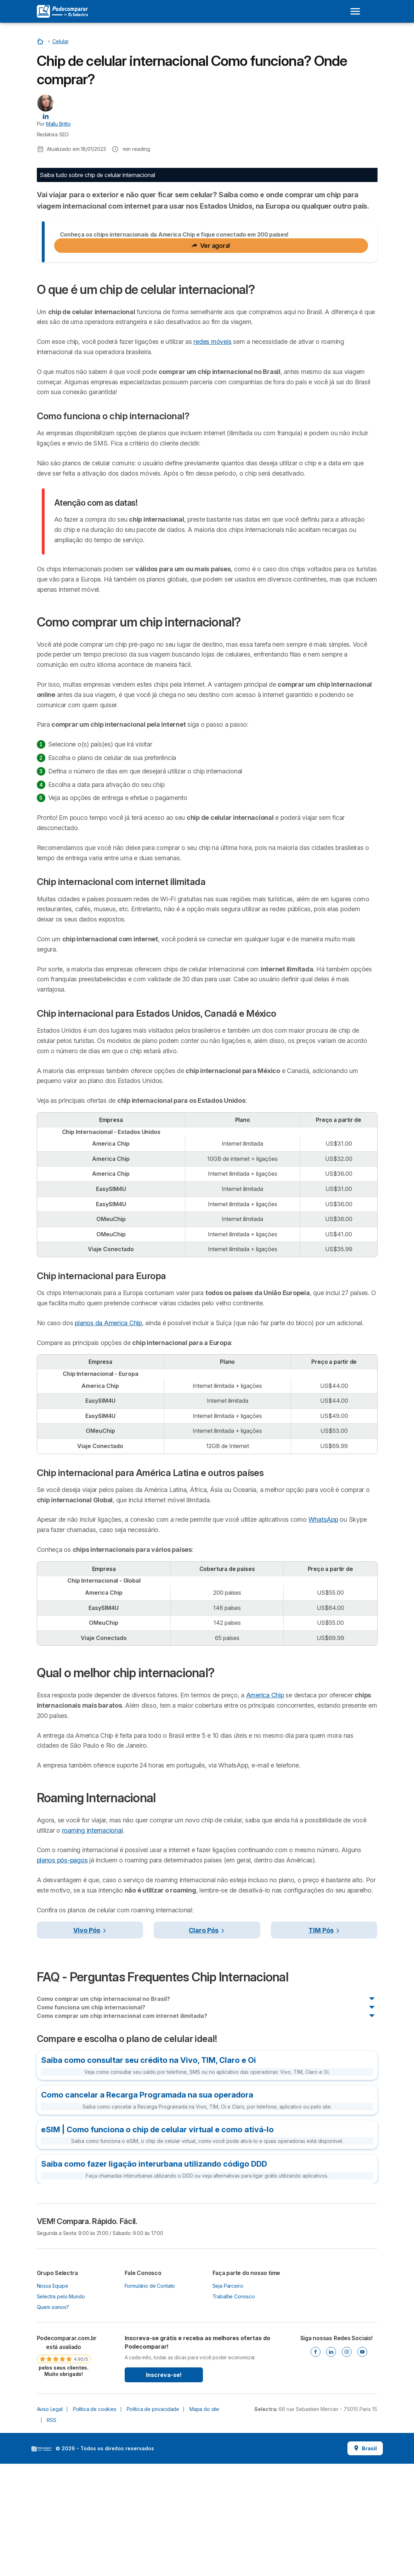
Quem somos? (53, 2420)
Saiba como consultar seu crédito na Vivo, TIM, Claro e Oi (148, 2172)
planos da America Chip (108, 1435)
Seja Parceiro (227, 2398)
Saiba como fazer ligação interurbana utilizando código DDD (154, 2276)
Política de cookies (95, 2522)
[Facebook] (316, 2464)
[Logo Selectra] (62, 11)
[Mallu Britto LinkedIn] (46, 115)
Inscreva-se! (164, 2487)
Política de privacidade (153, 2522)
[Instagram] (347, 2464)
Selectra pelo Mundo (61, 2409)
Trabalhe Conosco (233, 2409)
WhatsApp (323, 1632)
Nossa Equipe (52, 2398)
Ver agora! (211, 358)
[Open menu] (355, 11)
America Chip (265, 1807)
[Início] (41, 41)
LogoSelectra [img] (41, 2561)
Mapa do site (204, 2522)
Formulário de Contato (150, 2398)
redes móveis (212, 454)
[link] (64, 2468)
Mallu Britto (58, 124)
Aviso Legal (50, 2522)
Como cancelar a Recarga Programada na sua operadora (147, 2207)
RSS (51, 2533)
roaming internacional (92, 1943)
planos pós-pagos (62, 1972)
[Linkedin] (331, 2464)
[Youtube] (362, 2464)
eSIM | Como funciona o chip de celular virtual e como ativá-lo (157, 2242)
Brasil (365, 2561)
